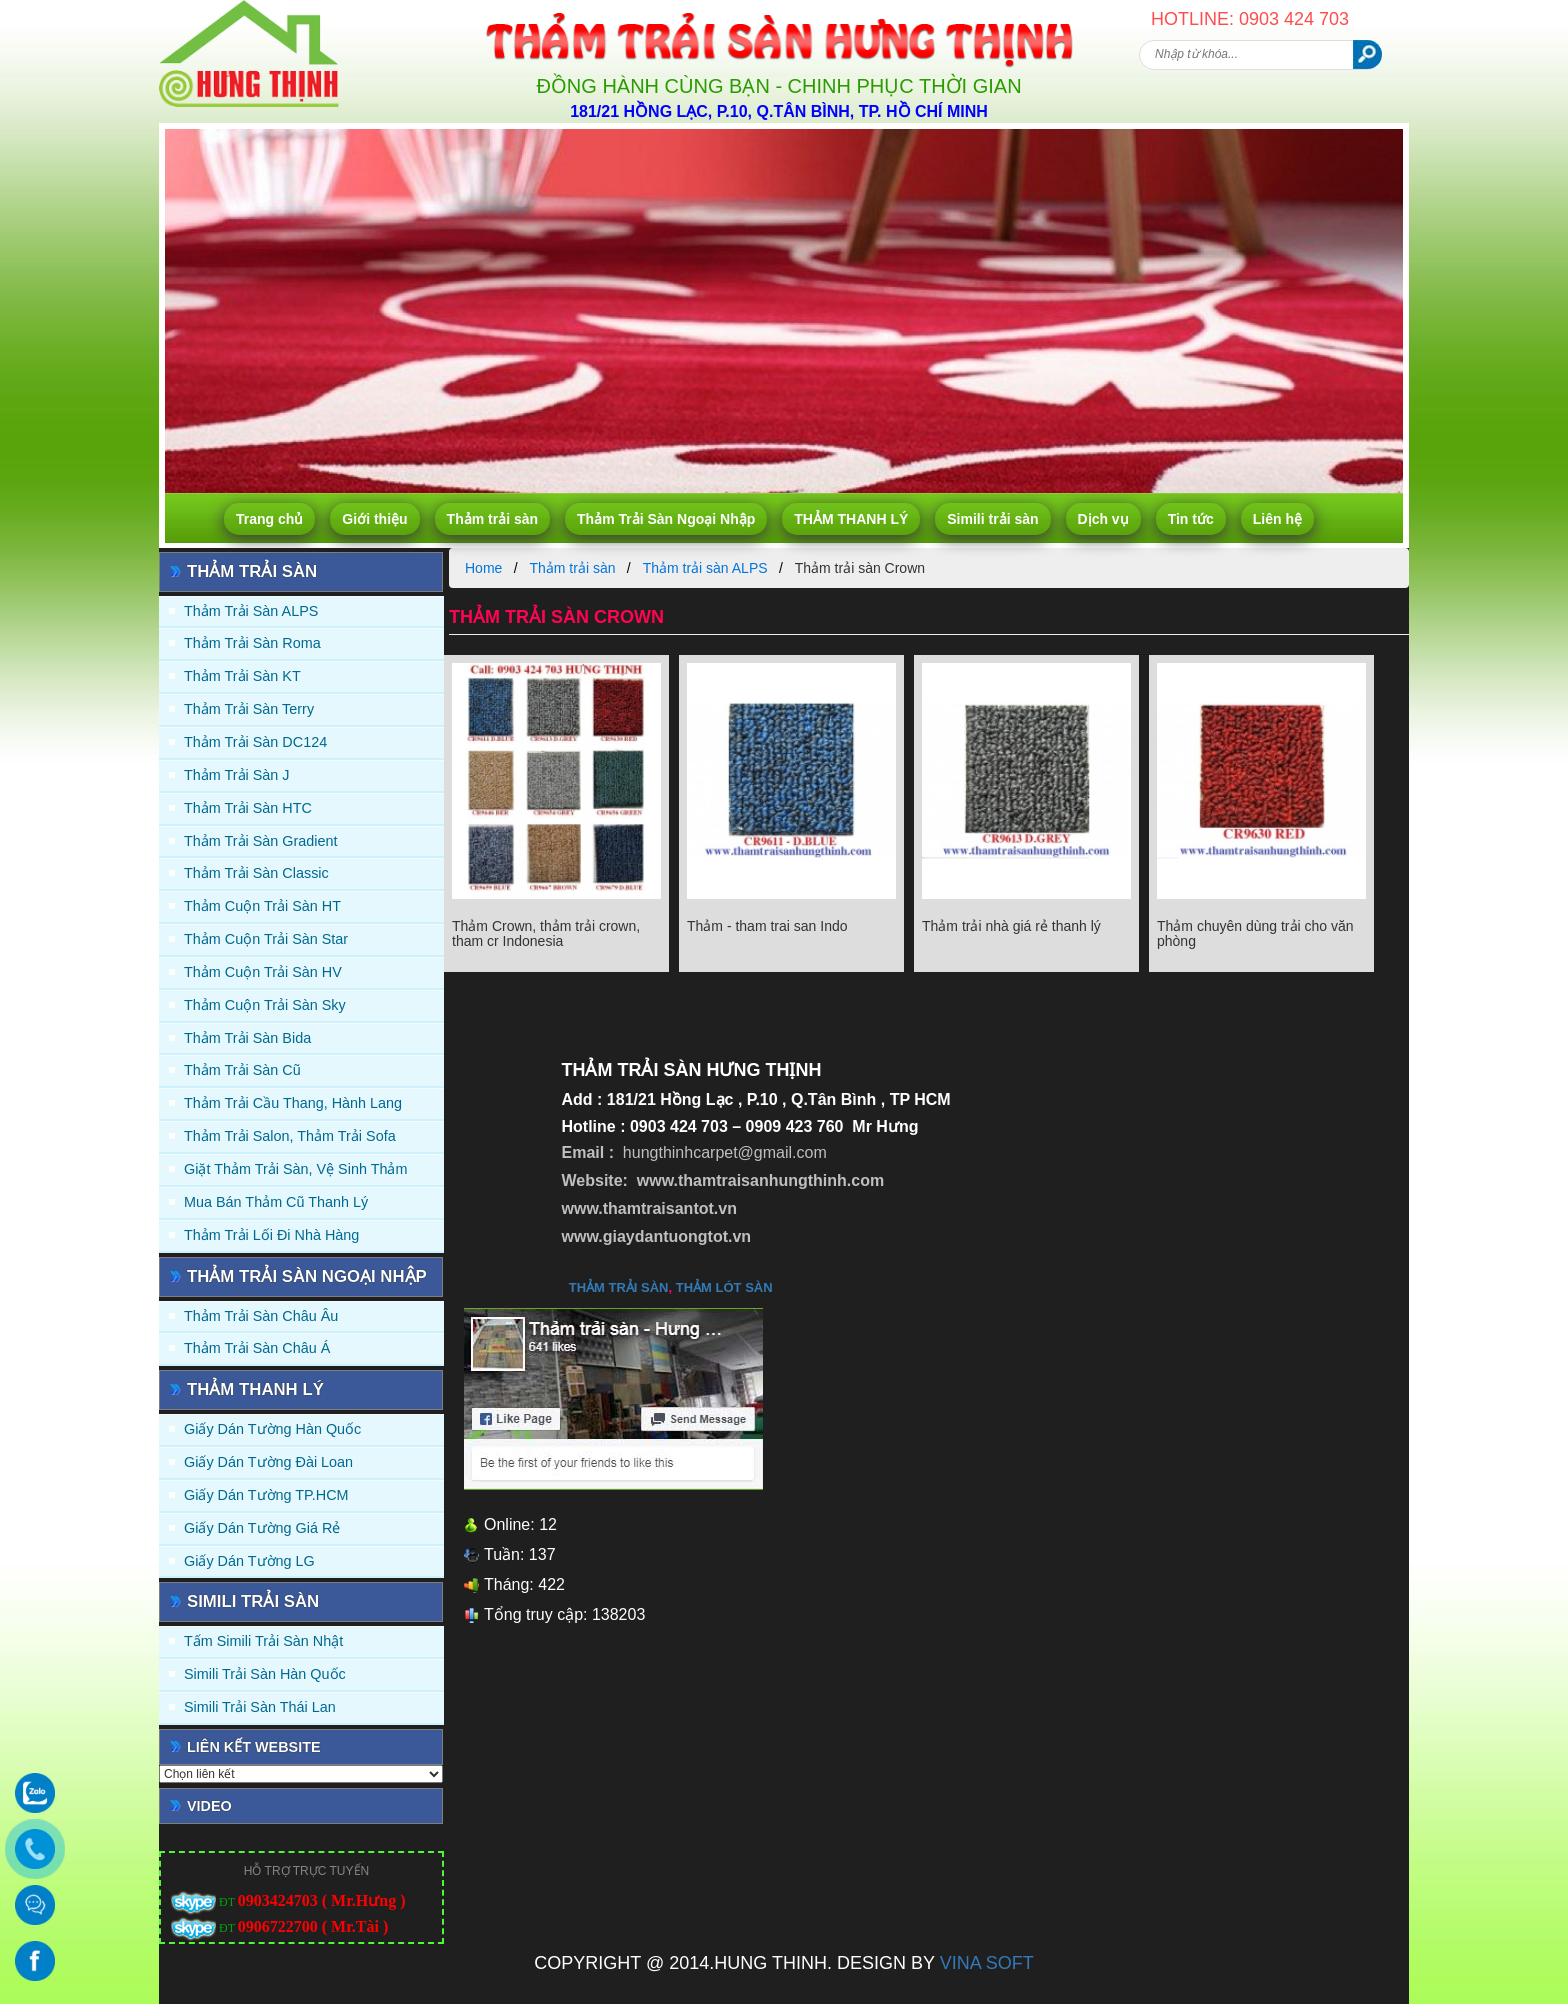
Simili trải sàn (992, 519)
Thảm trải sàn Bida (247, 1038)
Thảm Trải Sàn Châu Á (257, 1348)
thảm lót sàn (724, 1287)
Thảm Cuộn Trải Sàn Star (266, 939)
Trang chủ (269, 519)
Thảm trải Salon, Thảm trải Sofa (290, 1136)
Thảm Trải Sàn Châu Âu (261, 1316)
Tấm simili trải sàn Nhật (263, 1641)
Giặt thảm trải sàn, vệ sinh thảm (295, 1169)
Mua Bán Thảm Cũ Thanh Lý (276, 1202)
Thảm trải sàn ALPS (251, 611)
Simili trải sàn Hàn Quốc (265, 1674)
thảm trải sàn (619, 1287)
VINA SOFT (987, 1963)
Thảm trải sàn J (237, 775)
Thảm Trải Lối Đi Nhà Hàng (271, 1235)
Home (483, 568)
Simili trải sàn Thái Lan (260, 1707)
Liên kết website (254, 1747)
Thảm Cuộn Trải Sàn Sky (265, 1005)
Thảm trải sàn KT (242, 676)
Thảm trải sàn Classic (256, 873)
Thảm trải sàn (492, 519)
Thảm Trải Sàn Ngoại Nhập (666, 519)
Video (209, 1806)
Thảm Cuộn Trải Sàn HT (262, 906)
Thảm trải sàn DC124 (255, 742)
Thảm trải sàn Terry (249, 709)
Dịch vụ (1103, 519)
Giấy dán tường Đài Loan (268, 1462)
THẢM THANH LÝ (851, 519)
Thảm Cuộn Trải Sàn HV (263, 972)
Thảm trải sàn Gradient (261, 841)
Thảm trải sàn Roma (252, 643)
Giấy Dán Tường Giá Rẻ (262, 1528)
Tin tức (1191, 519)
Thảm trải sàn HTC (248, 808)
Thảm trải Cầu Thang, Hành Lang (293, 1103)
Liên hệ (1277, 519)
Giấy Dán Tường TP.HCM (266, 1495)
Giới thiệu (374, 519)
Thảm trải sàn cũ (242, 1070)
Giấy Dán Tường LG (249, 1561)
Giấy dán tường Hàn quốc (272, 1429)
